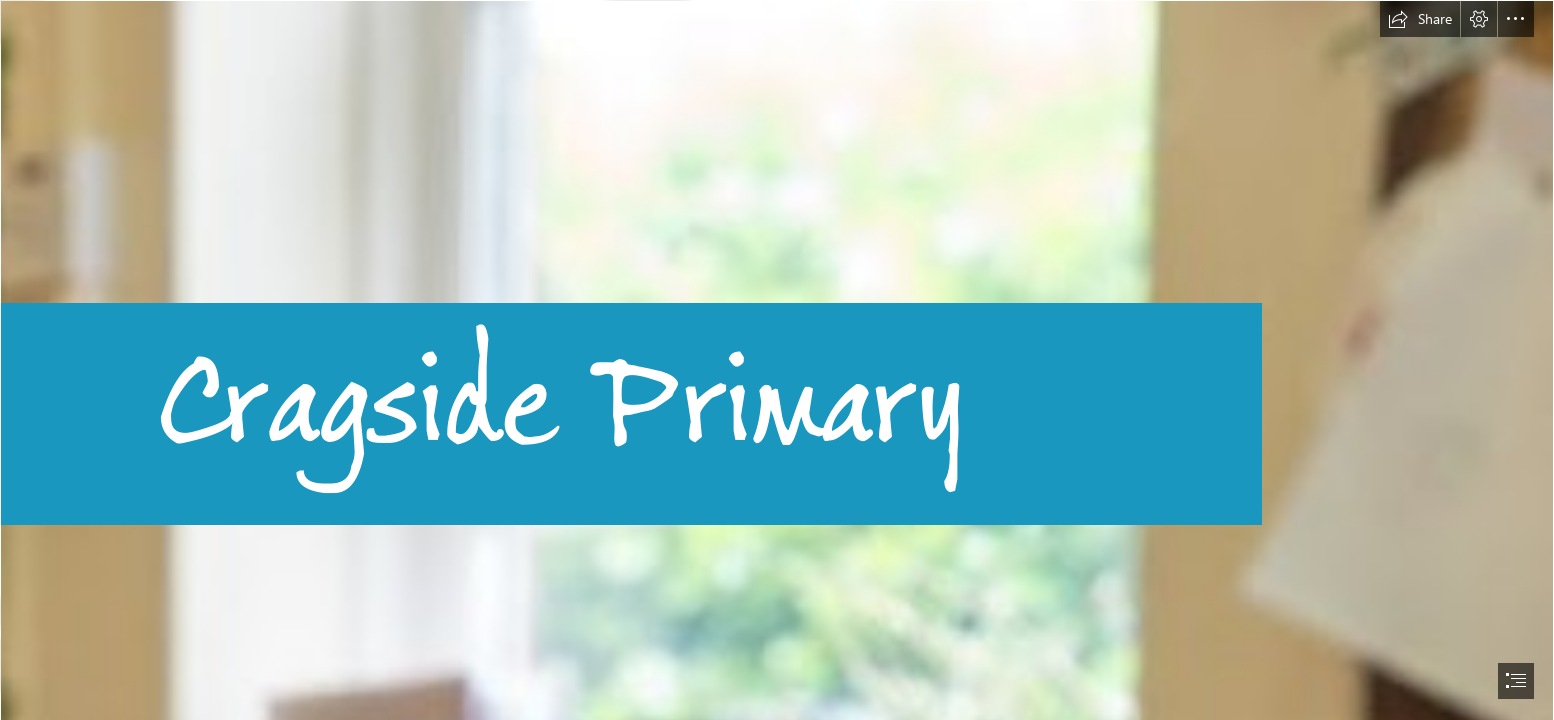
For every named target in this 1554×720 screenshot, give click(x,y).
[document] (777, 360)
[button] (1420, 19)
